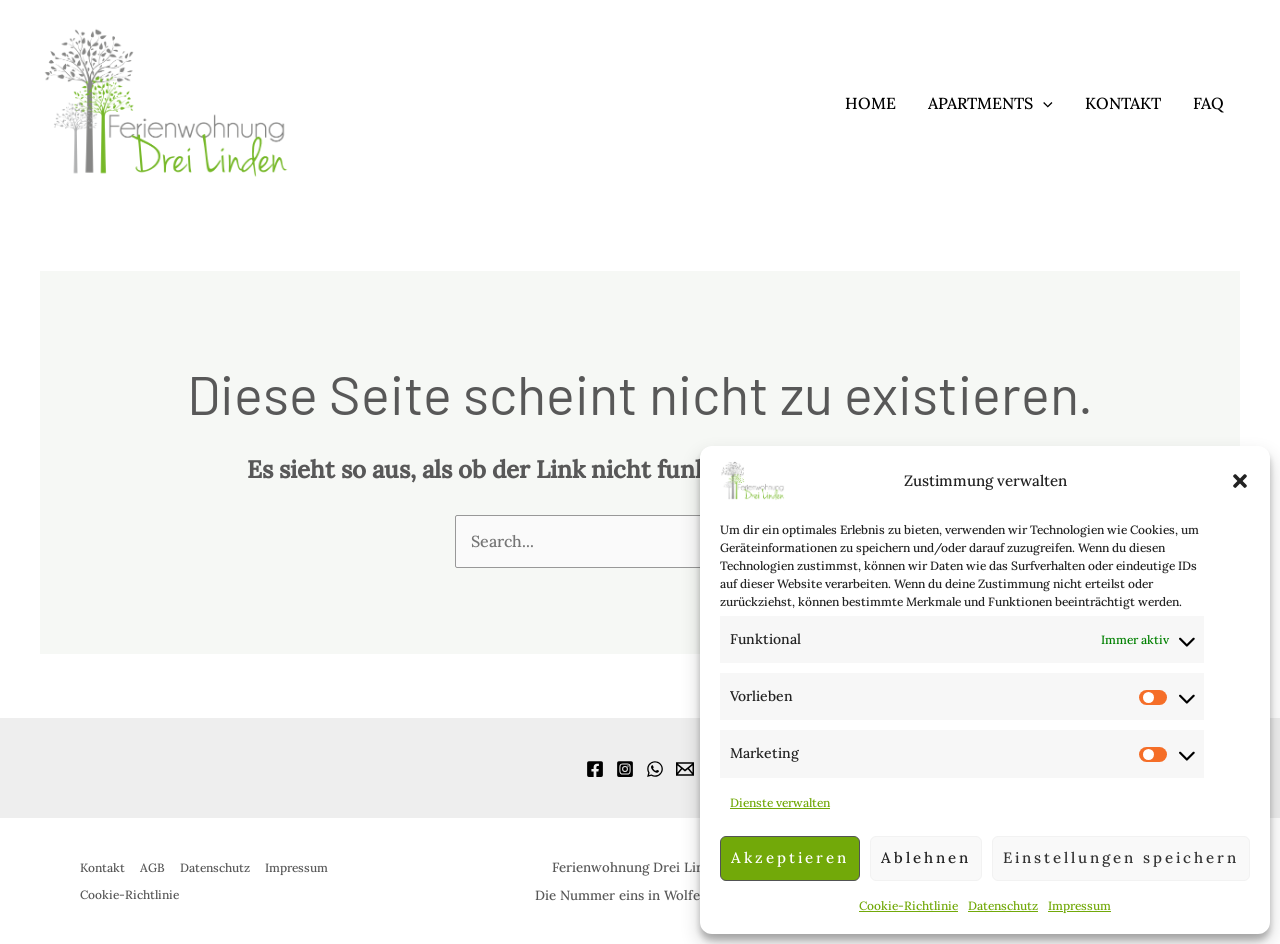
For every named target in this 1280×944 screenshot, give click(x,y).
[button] (1240, 481)
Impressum (1079, 905)
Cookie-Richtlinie (908, 905)
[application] (1043, 103)
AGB (152, 867)
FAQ (1208, 103)
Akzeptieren (790, 857)
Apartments (990, 103)
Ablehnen (926, 857)
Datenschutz (1003, 905)
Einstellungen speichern (1121, 857)
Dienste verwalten (780, 802)
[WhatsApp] (655, 769)
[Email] (685, 769)
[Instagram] (625, 769)
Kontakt (1123, 103)
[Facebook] (595, 769)
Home (870, 103)
